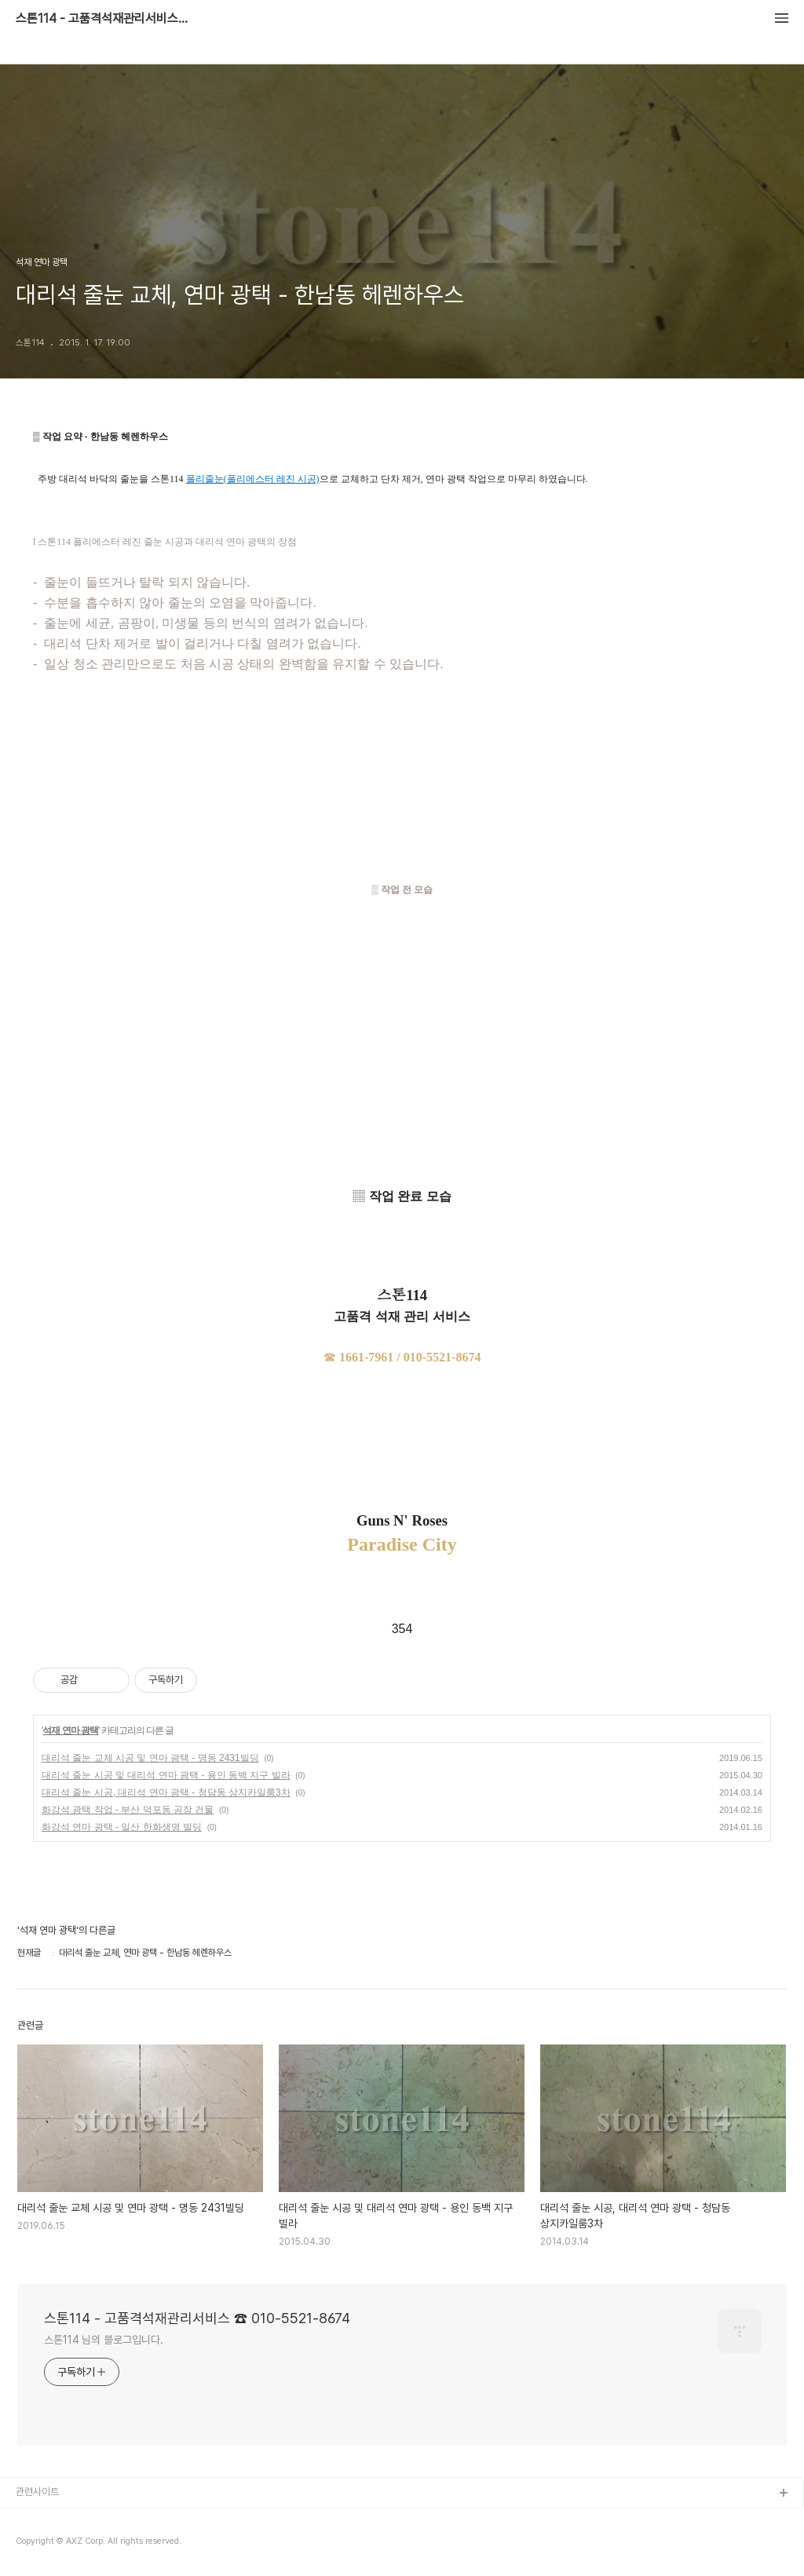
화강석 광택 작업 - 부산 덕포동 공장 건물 (128, 1809)
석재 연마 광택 (70, 1730)
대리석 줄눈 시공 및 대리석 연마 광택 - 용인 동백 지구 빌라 (166, 1775)
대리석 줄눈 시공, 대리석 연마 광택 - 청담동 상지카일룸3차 (166, 1792)
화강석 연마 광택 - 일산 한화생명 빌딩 (122, 1826)
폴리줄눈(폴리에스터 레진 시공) (253, 478)
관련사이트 (37, 2491)
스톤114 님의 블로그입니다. (103, 2339)
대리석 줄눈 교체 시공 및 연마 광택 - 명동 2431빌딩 (150, 1757)
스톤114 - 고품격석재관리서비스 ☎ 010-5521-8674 (102, 19)
